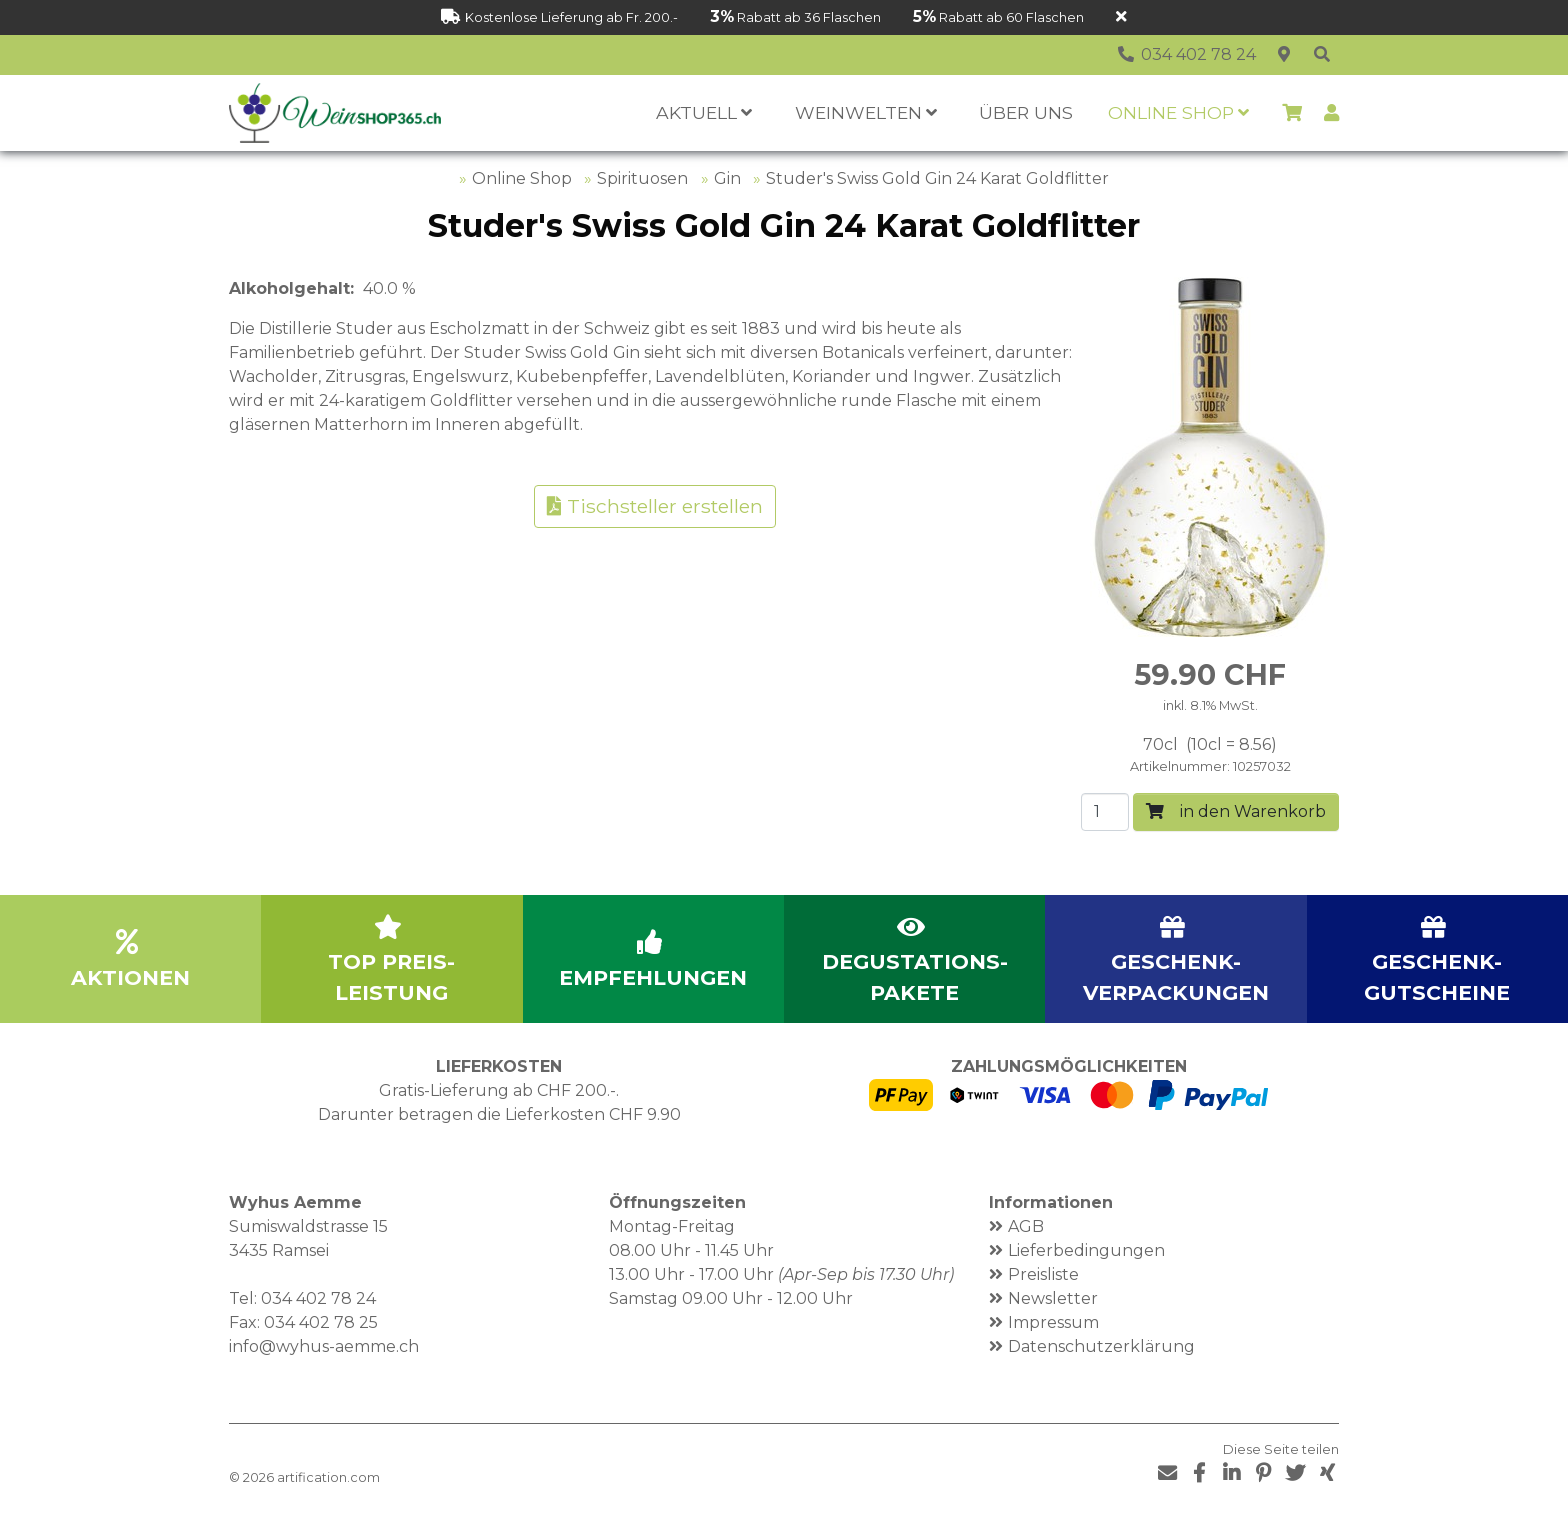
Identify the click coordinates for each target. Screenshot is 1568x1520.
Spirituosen (642, 178)
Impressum (1053, 1322)
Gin (727, 178)
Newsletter (1053, 1298)
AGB (1026, 1226)
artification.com (328, 1477)
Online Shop (522, 178)
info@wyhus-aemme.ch (324, 1346)
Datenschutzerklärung (1101, 1346)
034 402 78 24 (318, 1298)
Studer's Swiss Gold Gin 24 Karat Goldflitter (937, 178)
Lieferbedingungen (1086, 1250)
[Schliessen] (1121, 17)
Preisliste (1043, 1274)
